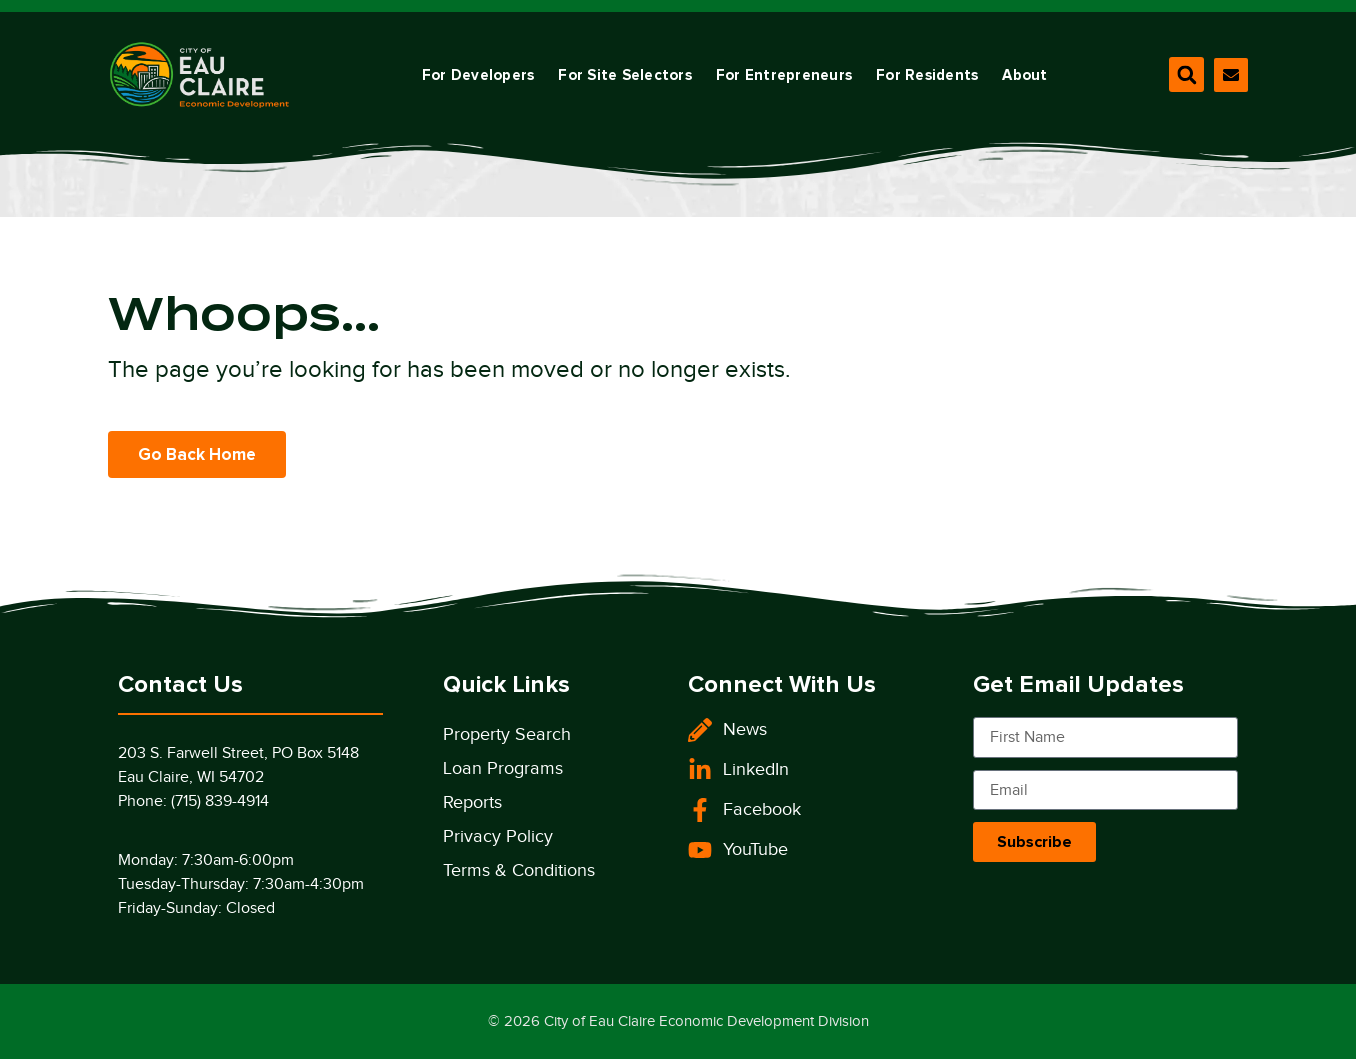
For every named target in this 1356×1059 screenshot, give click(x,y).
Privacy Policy (498, 836)
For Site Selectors (625, 75)
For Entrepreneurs (784, 75)
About (1024, 75)
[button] (1186, 74)
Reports (472, 802)
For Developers (478, 75)
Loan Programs (503, 768)
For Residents (927, 75)
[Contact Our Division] (1231, 75)
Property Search (507, 734)
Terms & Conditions (519, 870)
